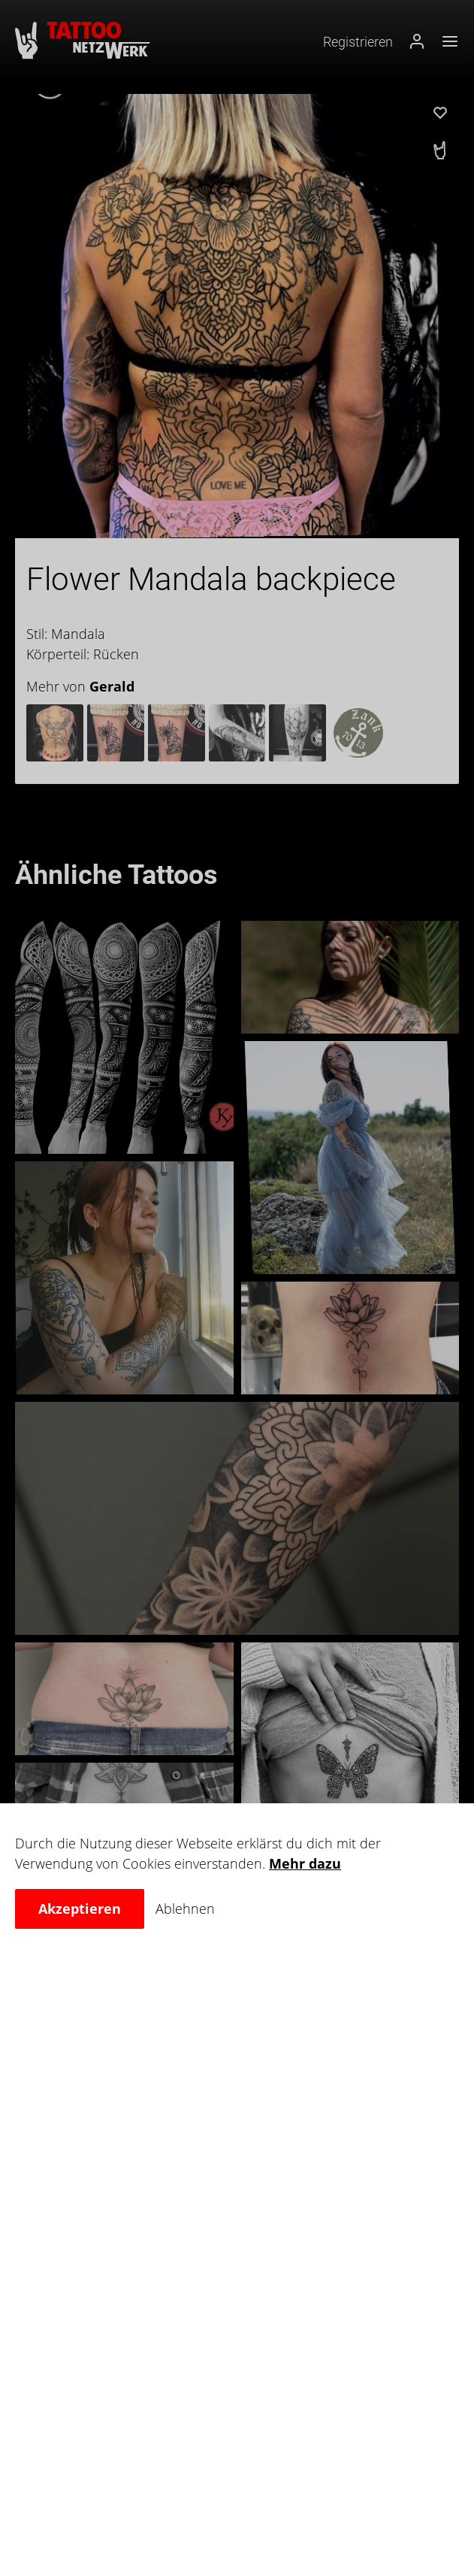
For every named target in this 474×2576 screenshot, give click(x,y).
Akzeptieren (79, 1908)
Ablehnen (185, 1908)
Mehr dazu (305, 1863)
